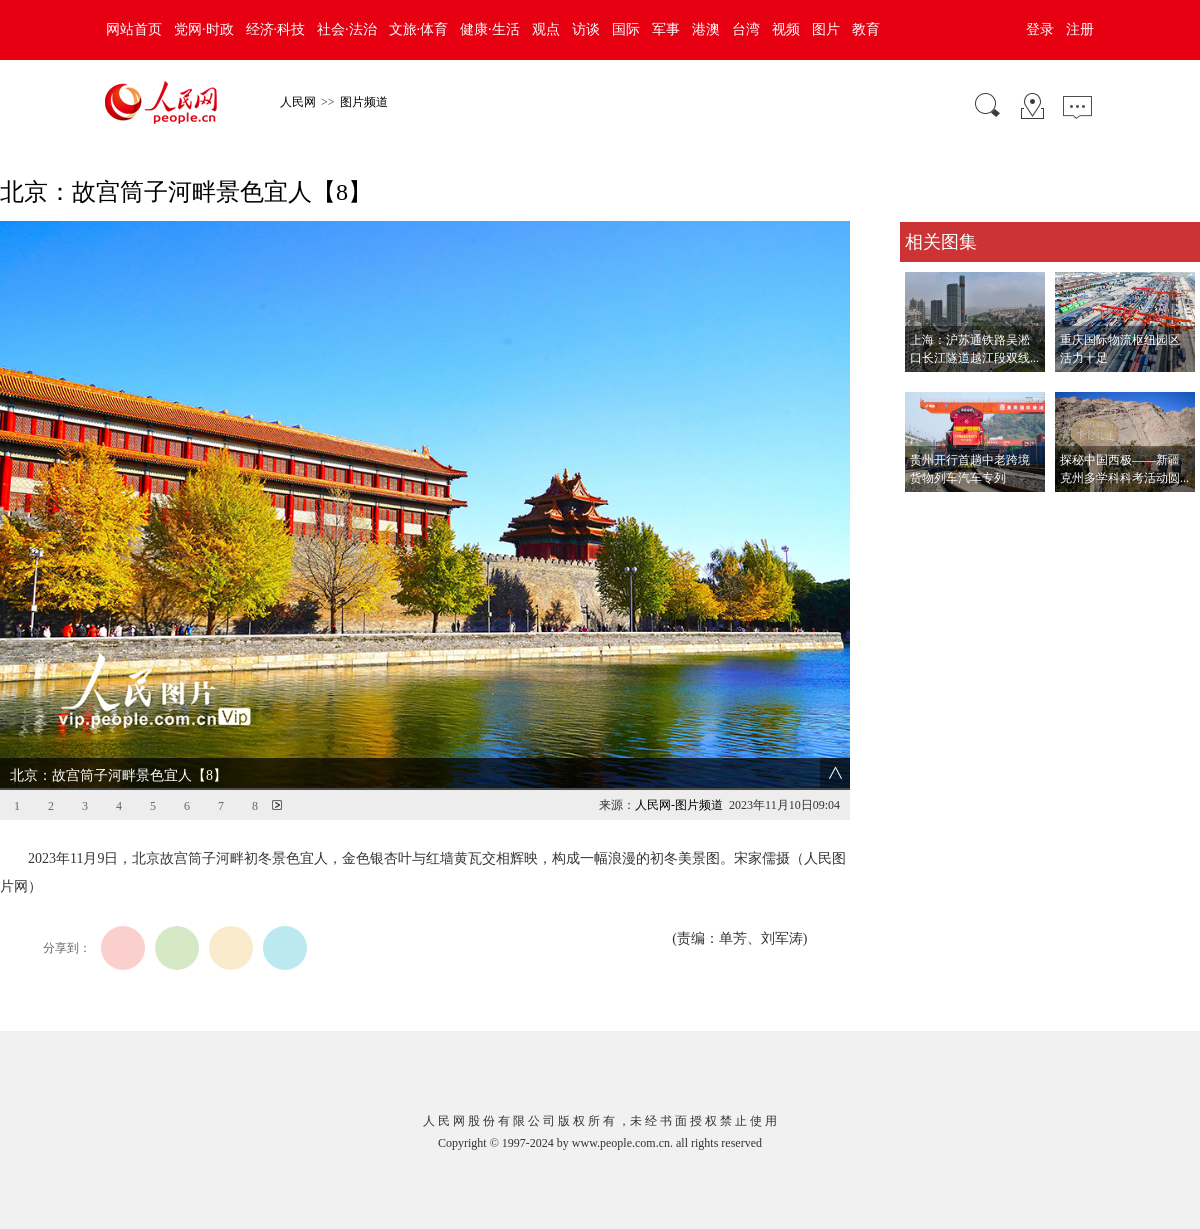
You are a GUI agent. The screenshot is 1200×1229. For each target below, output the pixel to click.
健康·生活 (490, 29)
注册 (1080, 29)
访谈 (586, 29)
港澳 (706, 29)
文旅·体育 (419, 29)
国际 (626, 29)
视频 (786, 29)
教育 (866, 29)
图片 (826, 29)
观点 (546, 29)
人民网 (298, 102)
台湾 (746, 29)
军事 (666, 29)
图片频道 (364, 102)
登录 (1040, 29)
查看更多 (928, 512)
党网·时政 (204, 29)
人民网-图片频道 (679, 805)
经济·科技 (276, 29)
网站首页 (134, 29)
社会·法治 (347, 29)
